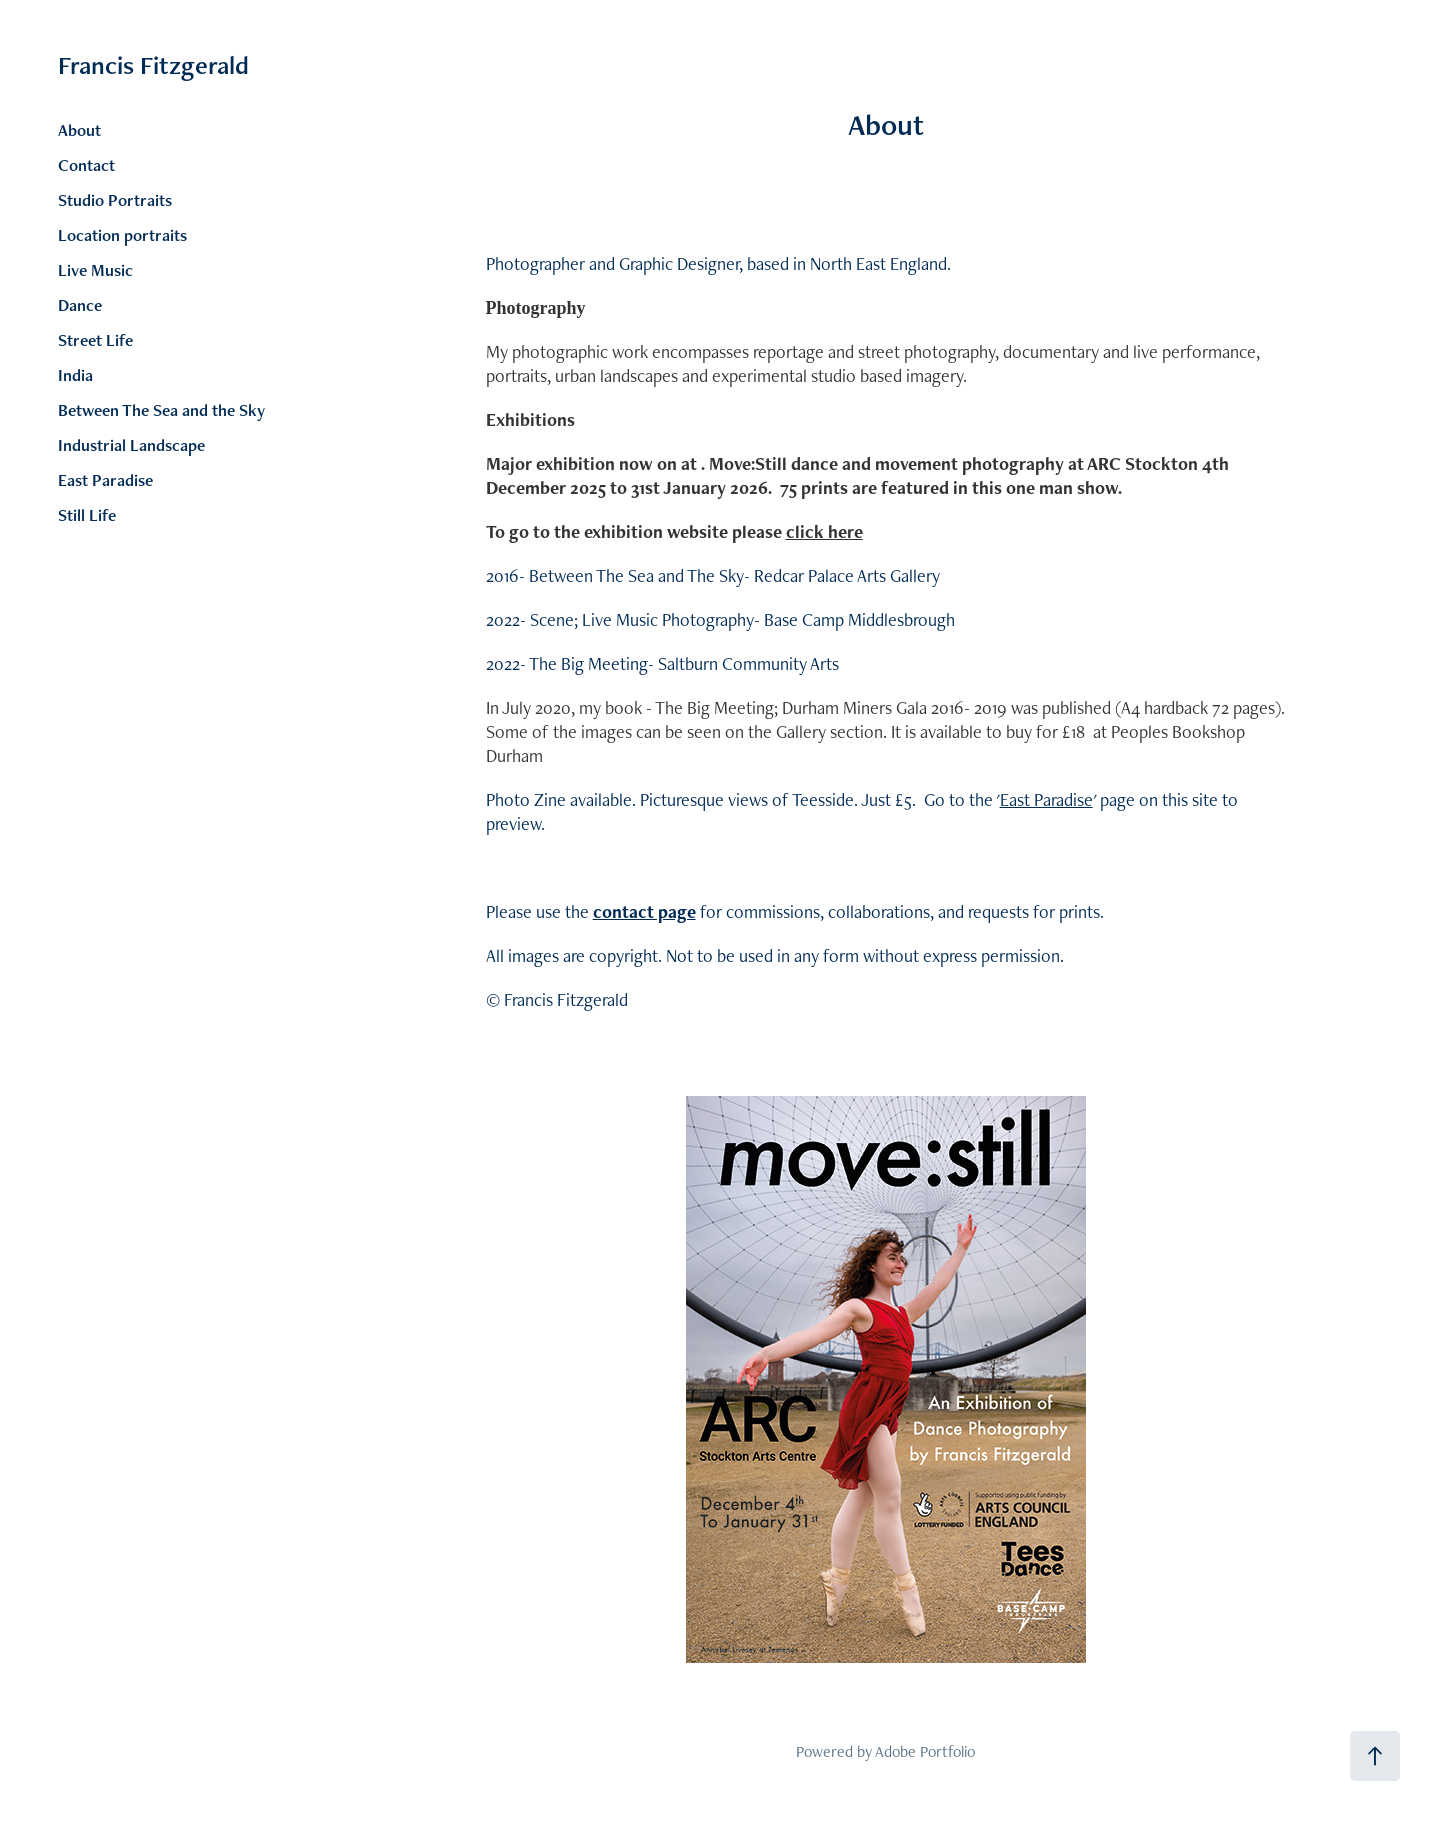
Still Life (87, 515)
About (79, 130)
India (75, 375)
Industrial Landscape (131, 445)
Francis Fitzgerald (153, 65)
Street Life (95, 340)
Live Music (95, 270)
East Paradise (105, 480)
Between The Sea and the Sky (161, 410)
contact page (644, 911)
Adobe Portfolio (925, 1751)
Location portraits (122, 235)
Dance (80, 305)
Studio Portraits (115, 200)
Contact (86, 165)
